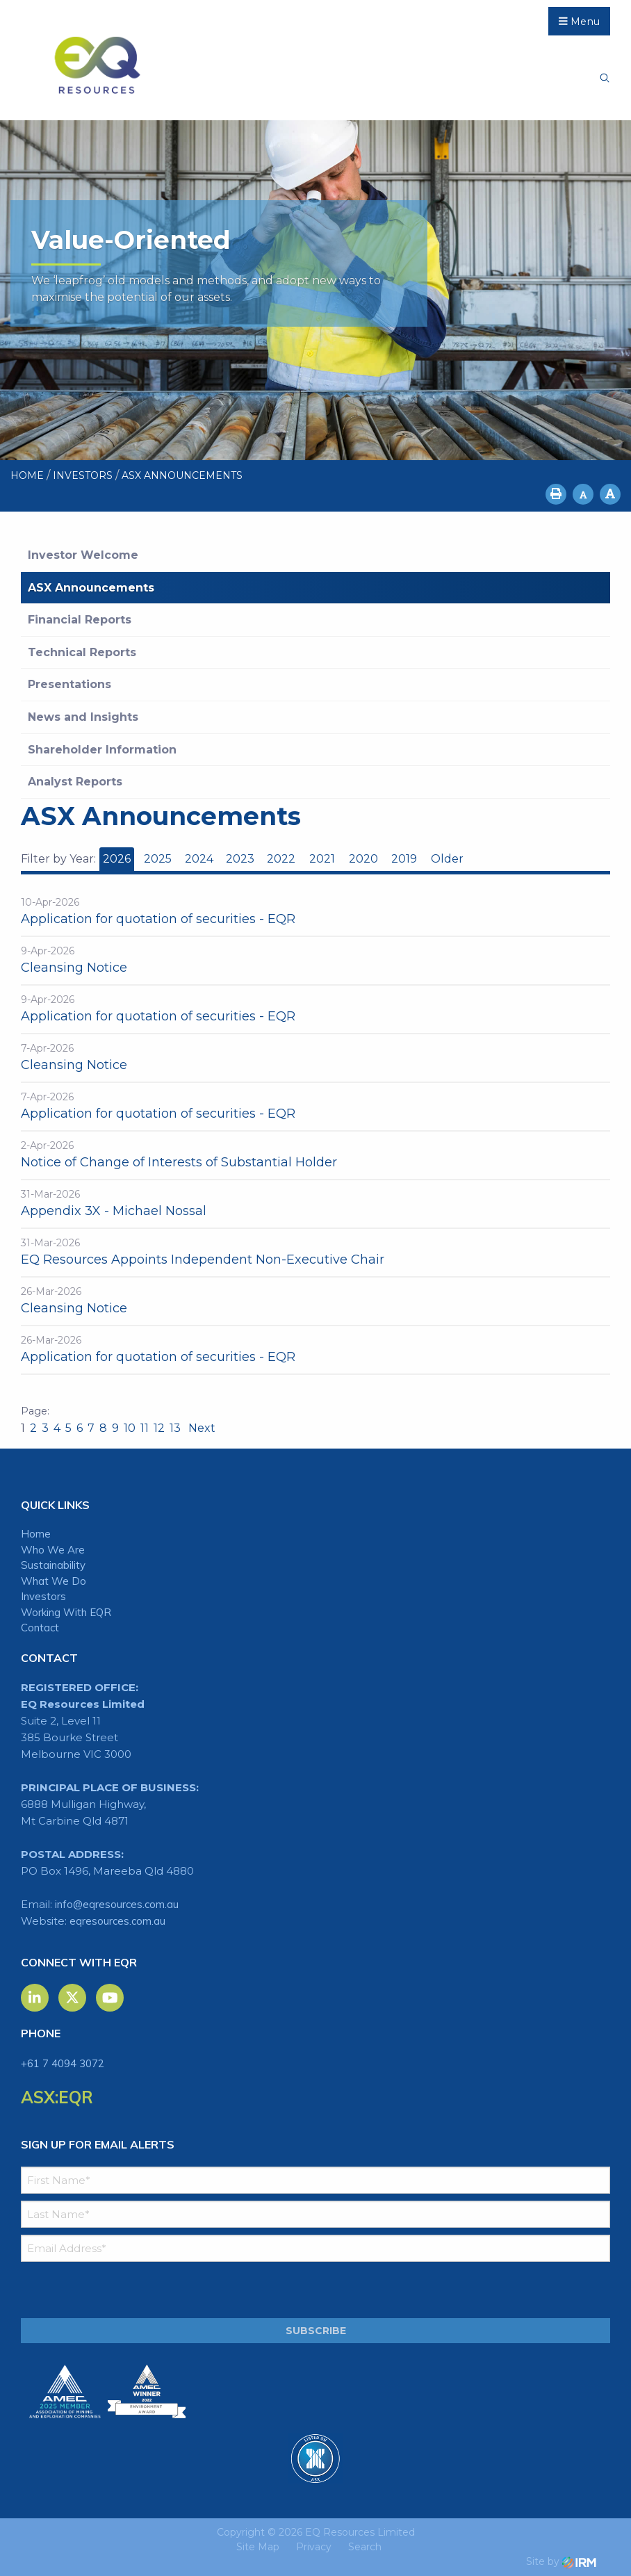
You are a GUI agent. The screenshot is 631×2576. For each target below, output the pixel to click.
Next (200, 1428)
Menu (579, 21)
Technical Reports (82, 652)
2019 (404, 858)
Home (36, 1533)
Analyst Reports (75, 781)
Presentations (69, 684)
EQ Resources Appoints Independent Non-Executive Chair (202, 1259)
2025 (158, 858)
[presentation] (105, 2290)
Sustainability (53, 1565)
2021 (322, 858)
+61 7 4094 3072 (62, 2063)
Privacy (313, 2547)
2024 (199, 858)
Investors (43, 1596)
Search (365, 2547)
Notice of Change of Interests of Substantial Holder (179, 1162)
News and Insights (83, 717)
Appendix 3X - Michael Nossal (113, 1210)
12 (159, 1428)
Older (446, 858)
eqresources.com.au (117, 1920)
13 (175, 1428)
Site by (561, 2561)
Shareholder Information (102, 749)
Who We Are (53, 1549)
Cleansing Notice (74, 967)
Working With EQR (66, 1612)
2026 (117, 858)
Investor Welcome (83, 555)
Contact (40, 1627)
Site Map (257, 2547)
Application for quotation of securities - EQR (158, 919)
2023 (240, 858)
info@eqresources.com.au (117, 1904)
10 (130, 1428)
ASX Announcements (91, 587)
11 (144, 1428)
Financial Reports (79, 619)
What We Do (53, 1581)
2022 (281, 858)
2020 (363, 858)
